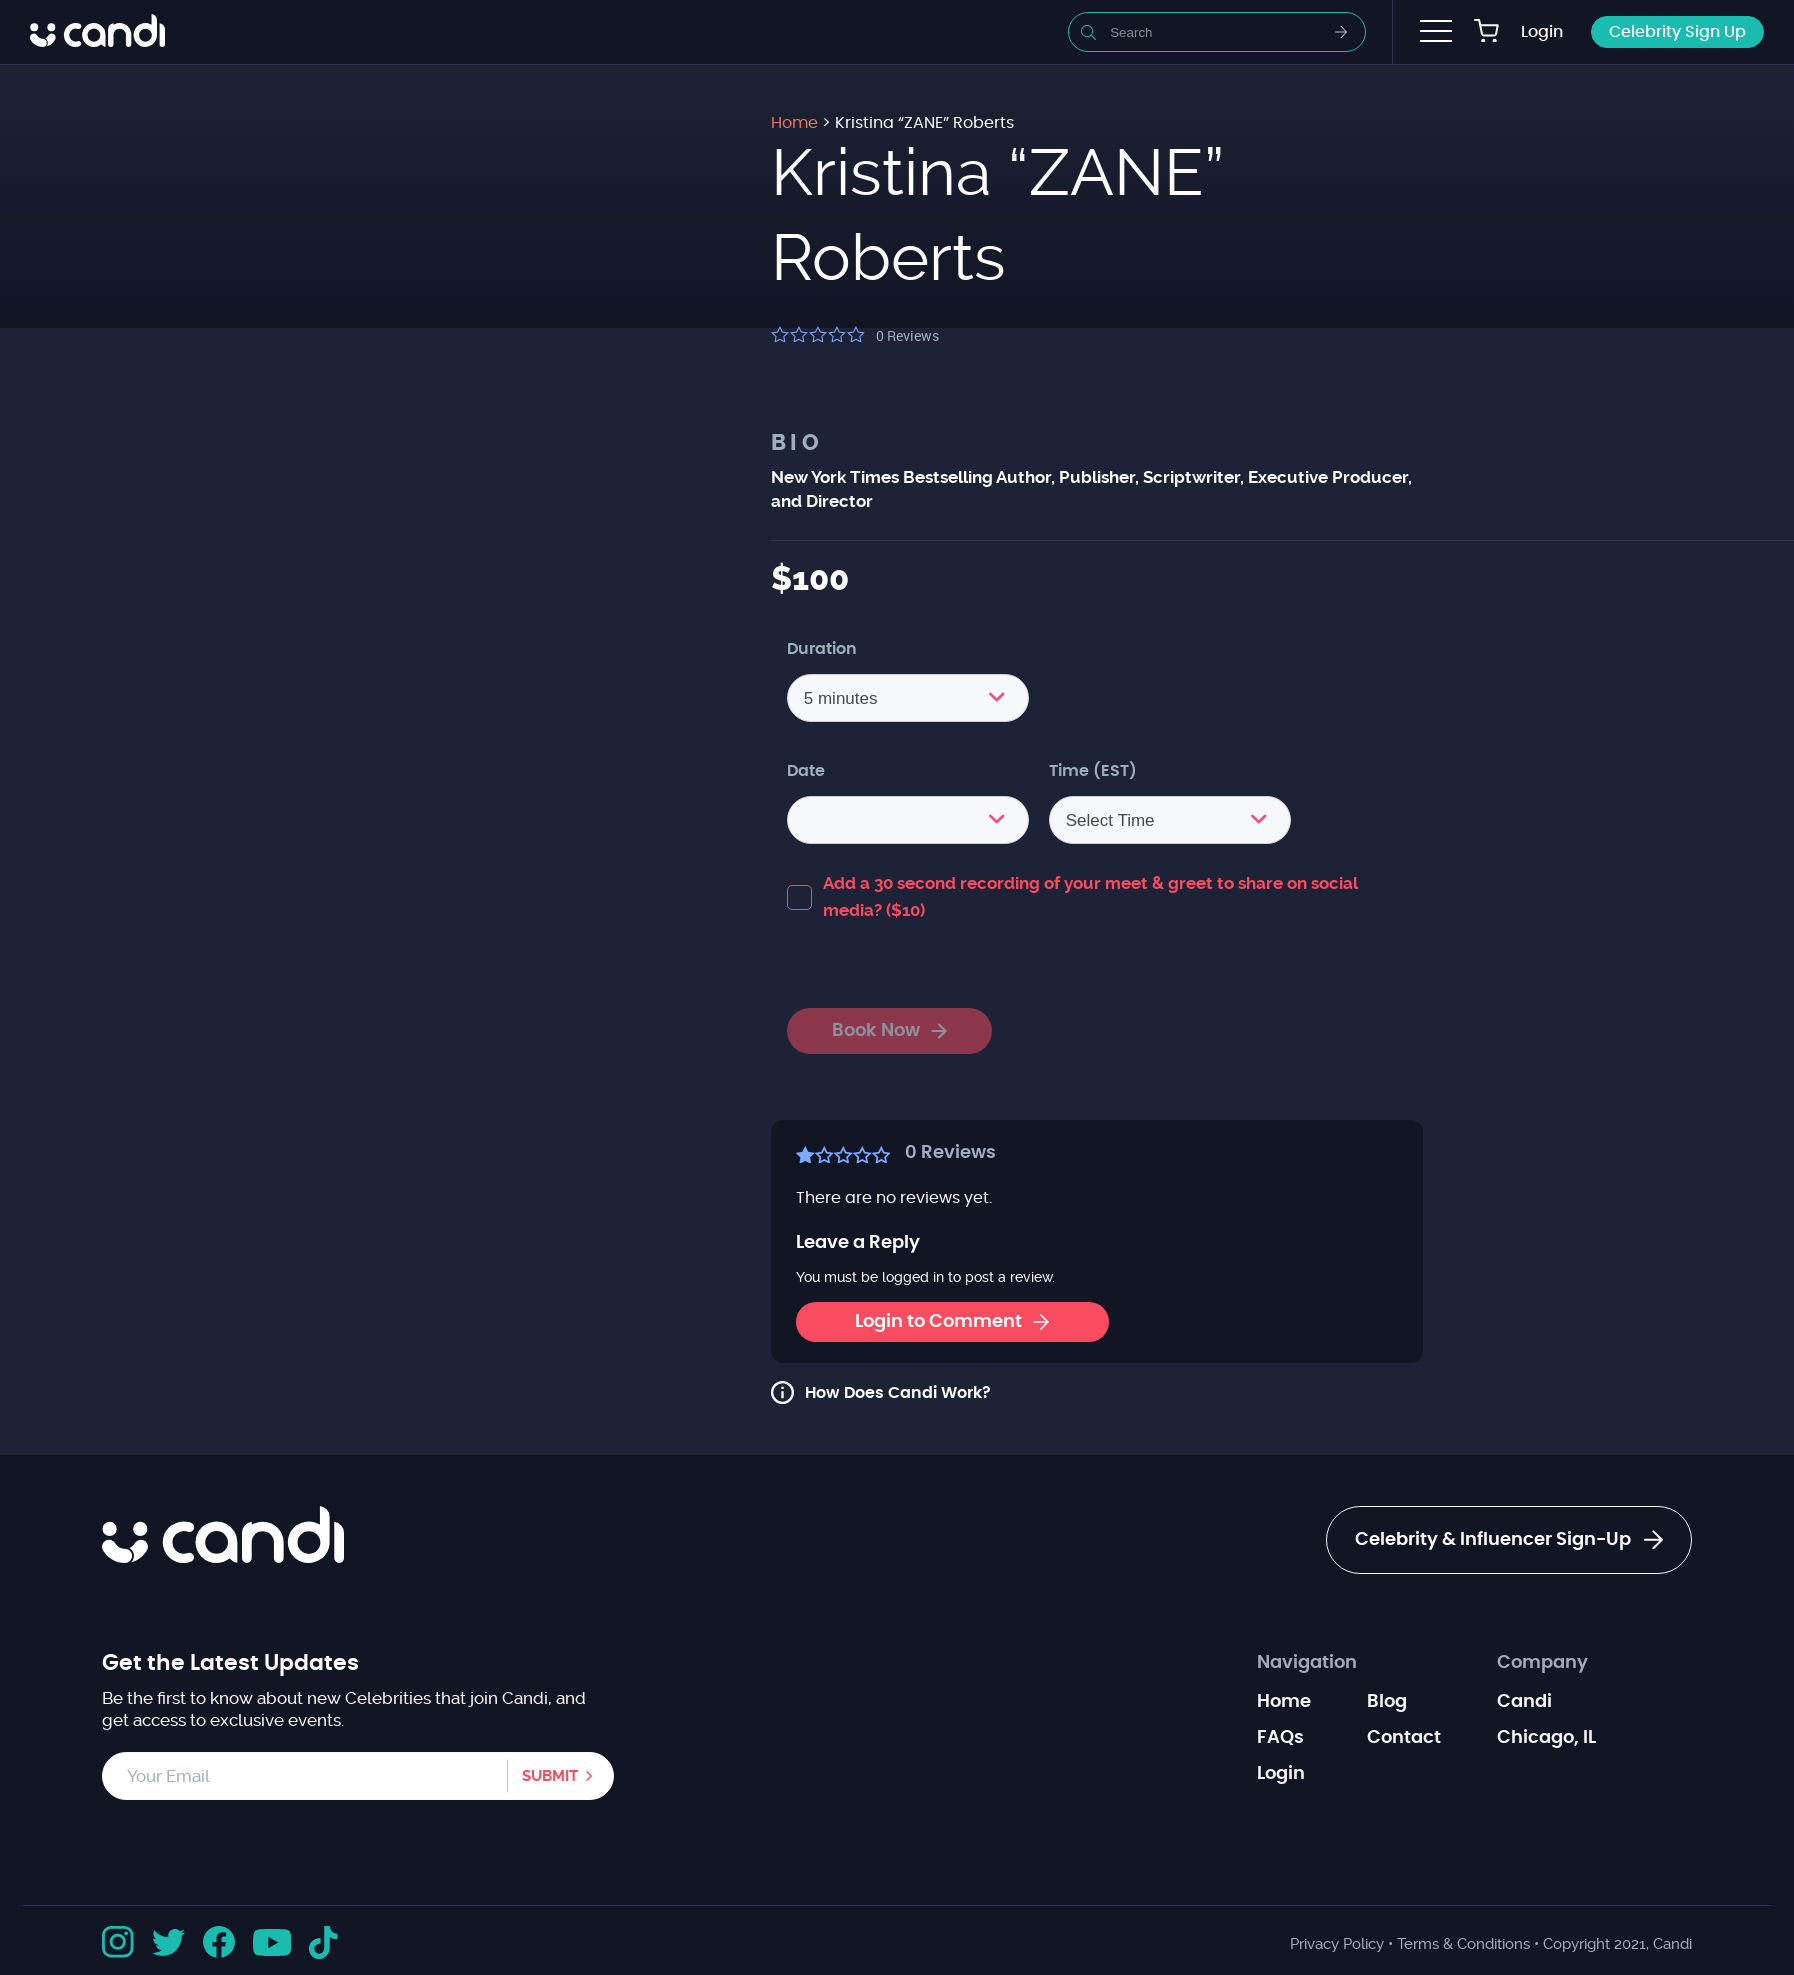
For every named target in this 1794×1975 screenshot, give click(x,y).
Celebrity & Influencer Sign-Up (1509, 1540)
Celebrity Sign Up (1677, 32)
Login (1542, 32)
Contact (1404, 1738)
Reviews (907, 335)
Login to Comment (952, 1322)
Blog (1387, 1702)
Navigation (1307, 1663)
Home (1284, 1702)
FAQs (1280, 1738)
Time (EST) (1093, 771)
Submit (550, 1776)
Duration (822, 649)
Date (806, 771)
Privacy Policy (1337, 1944)
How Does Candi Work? (898, 1393)
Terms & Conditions (1463, 1944)
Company (1542, 1663)
